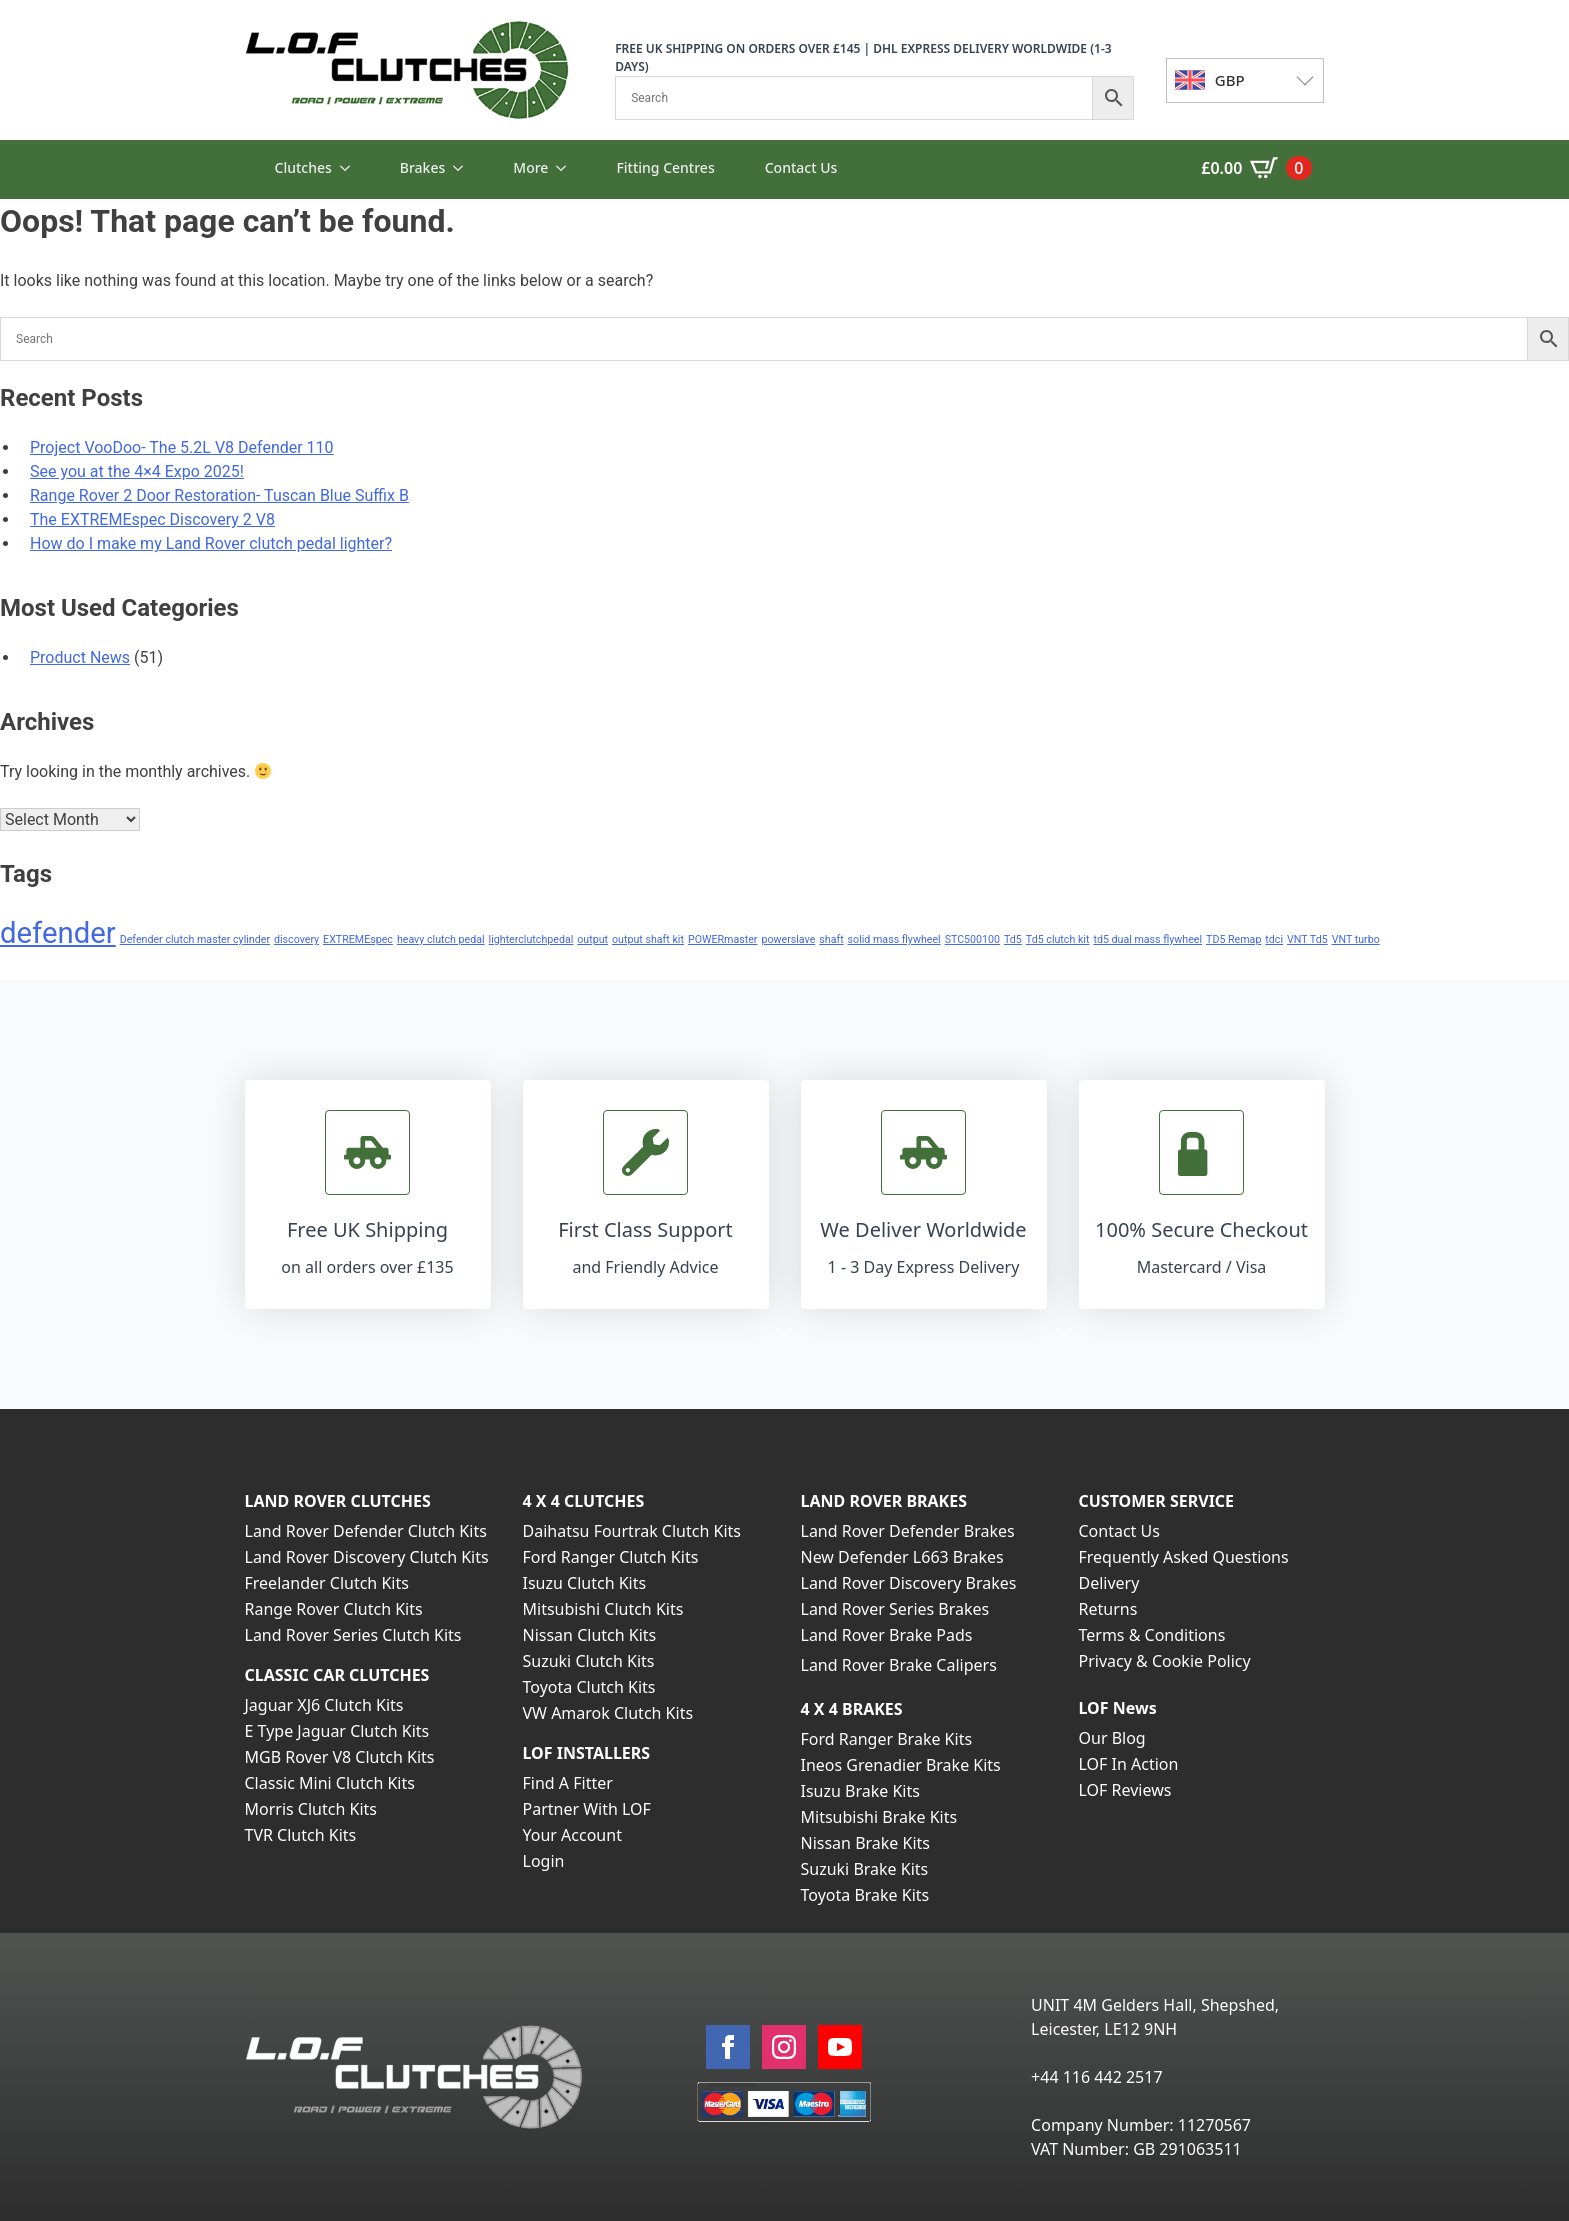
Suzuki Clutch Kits (589, 1661)
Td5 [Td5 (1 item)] (1013, 939)
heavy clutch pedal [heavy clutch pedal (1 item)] (441, 939)
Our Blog (1112, 1738)
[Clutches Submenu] (351, 168)
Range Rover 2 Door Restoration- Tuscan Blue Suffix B (219, 495)
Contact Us (801, 167)
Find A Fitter (568, 1783)
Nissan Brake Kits (866, 1843)
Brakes (422, 167)
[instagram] (784, 2047)
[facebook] (728, 2047)
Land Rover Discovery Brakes (909, 1583)
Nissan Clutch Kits (590, 1635)
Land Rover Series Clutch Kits (353, 1635)
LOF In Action (1129, 1764)
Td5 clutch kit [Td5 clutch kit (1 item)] (1058, 939)
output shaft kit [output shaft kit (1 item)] (648, 939)
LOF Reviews (1125, 1790)
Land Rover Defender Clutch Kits (366, 1531)
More (530, 167)
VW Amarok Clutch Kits (608, 1713)
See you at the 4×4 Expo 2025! (137, 471)
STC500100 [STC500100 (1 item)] (972, 939)
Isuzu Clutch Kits (585, 1583)
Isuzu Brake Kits (860, 1791)
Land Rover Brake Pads (887, 1635)
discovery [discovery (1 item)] (296, 939)
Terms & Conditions (1152, 1635)
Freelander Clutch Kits (327, 1583)
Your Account (572, 1835)
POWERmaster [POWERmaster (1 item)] (723, 939)
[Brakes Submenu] (464, 168)
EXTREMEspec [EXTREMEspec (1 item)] (358, 939)
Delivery (1109, 1583)
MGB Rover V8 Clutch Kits (340, 1757)
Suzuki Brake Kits (865, 1869)
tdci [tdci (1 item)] (1274, 939)
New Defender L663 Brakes (902, 1557)
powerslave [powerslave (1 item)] (788, 939)
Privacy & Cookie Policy (1165, 1661)
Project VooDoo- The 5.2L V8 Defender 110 (182, 447)
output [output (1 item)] (592, 939)
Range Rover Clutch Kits (334, 1609)
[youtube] (840, 2047)
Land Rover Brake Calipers (899, 1665)
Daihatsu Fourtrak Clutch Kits (632, 1531)
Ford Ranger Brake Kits (887, 1739)
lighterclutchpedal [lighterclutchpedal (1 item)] (531, 939)
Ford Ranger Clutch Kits (611, 1557)
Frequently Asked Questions (1184, 1557)
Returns (1108, 1609)
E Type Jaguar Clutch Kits (337, 1731)
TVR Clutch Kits (301, 1835)
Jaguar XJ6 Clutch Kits (324, 1705)
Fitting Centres (665, 167)
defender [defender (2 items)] (58, 933)
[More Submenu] (567, 168)
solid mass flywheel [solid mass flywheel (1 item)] (894, 939)
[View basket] (1256, 168)
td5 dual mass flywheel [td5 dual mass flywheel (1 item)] (1147, 939)
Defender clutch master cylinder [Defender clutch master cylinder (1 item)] (195, 939)
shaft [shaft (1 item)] (831, 939)
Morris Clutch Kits (311, 1809)
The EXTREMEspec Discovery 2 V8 (152, 519)
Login (544, 1861)
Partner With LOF (587, 1809)
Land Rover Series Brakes (895, 1609)
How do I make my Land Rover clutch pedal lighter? (211, 543)
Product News (80, 657)
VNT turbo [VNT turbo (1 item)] (1356, 939)
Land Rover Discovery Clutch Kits (367, 1557)
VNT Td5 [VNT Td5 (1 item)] (1307, 939)
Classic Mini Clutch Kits (330, 1783)
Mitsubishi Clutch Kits (603, 1609)
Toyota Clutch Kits (589, 1687)
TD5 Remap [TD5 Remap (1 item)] (1233, 939)
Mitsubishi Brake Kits (879, 1817)
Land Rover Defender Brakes (908, 1531)
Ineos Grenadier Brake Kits (901, 1765)
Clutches (303, 167)
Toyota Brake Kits (865, 1895)
